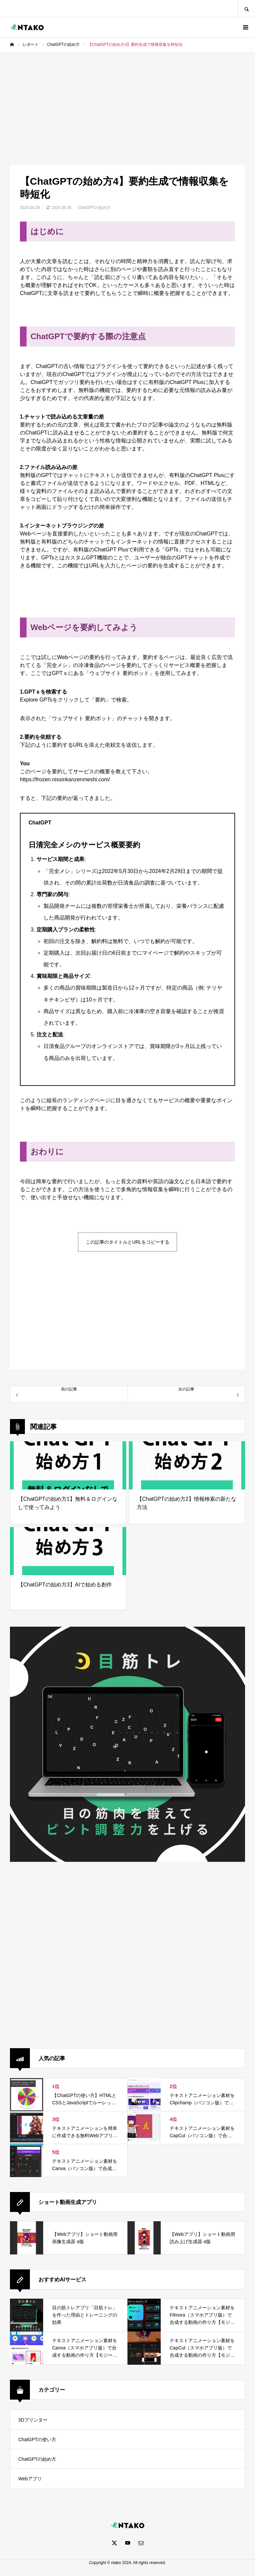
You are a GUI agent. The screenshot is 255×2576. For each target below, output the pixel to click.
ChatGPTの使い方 (37, 2439)
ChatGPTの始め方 (94, 207)
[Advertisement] (127, 101)
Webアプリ (30, 2478)
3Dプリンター (32, 2420)
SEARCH (246, 8)
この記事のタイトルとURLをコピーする (127, 1242)
